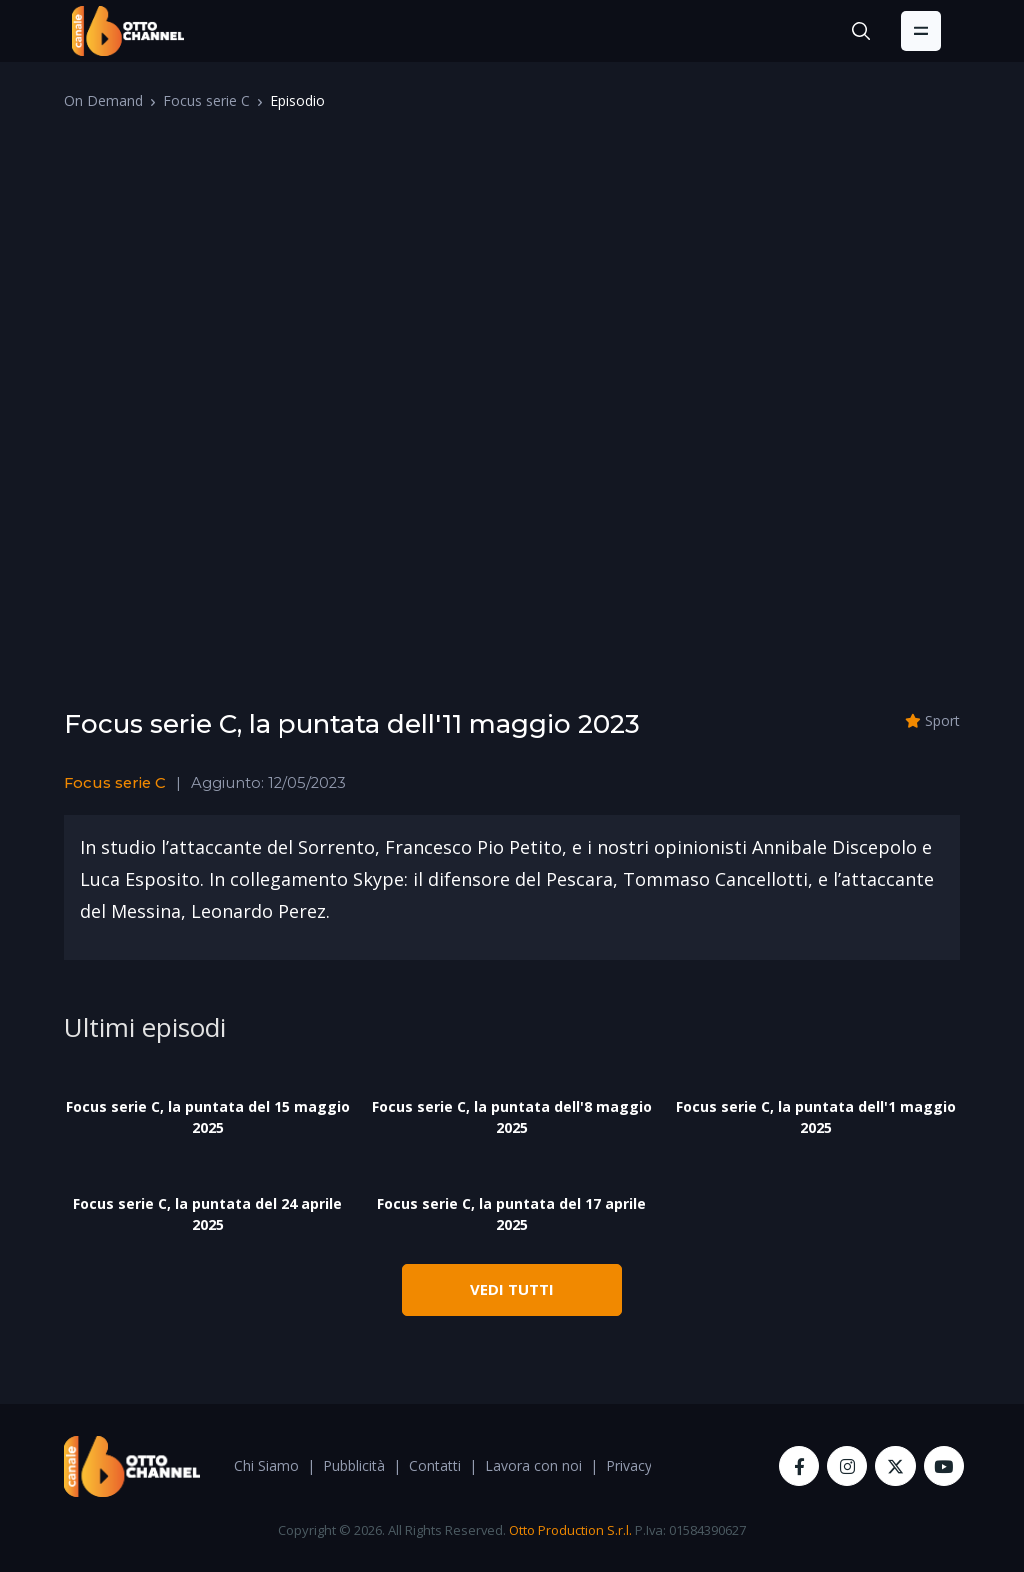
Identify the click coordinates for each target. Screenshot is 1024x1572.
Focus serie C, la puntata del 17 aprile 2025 (511, 1214)
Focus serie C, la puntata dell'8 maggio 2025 (512, 1117)
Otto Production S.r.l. (570, 1530)
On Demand (103, 100)
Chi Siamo (266, 1465)
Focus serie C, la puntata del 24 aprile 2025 (207, 1214)
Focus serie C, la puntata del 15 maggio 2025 (208, 1117)
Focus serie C (206, 100)
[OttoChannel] (128, 31)
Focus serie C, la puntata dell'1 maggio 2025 (816, 1117)
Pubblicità (354, 1465)
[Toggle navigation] (921, 31)
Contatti (435, 1465)
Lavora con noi (533, 1465)
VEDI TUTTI (512, 1289)
